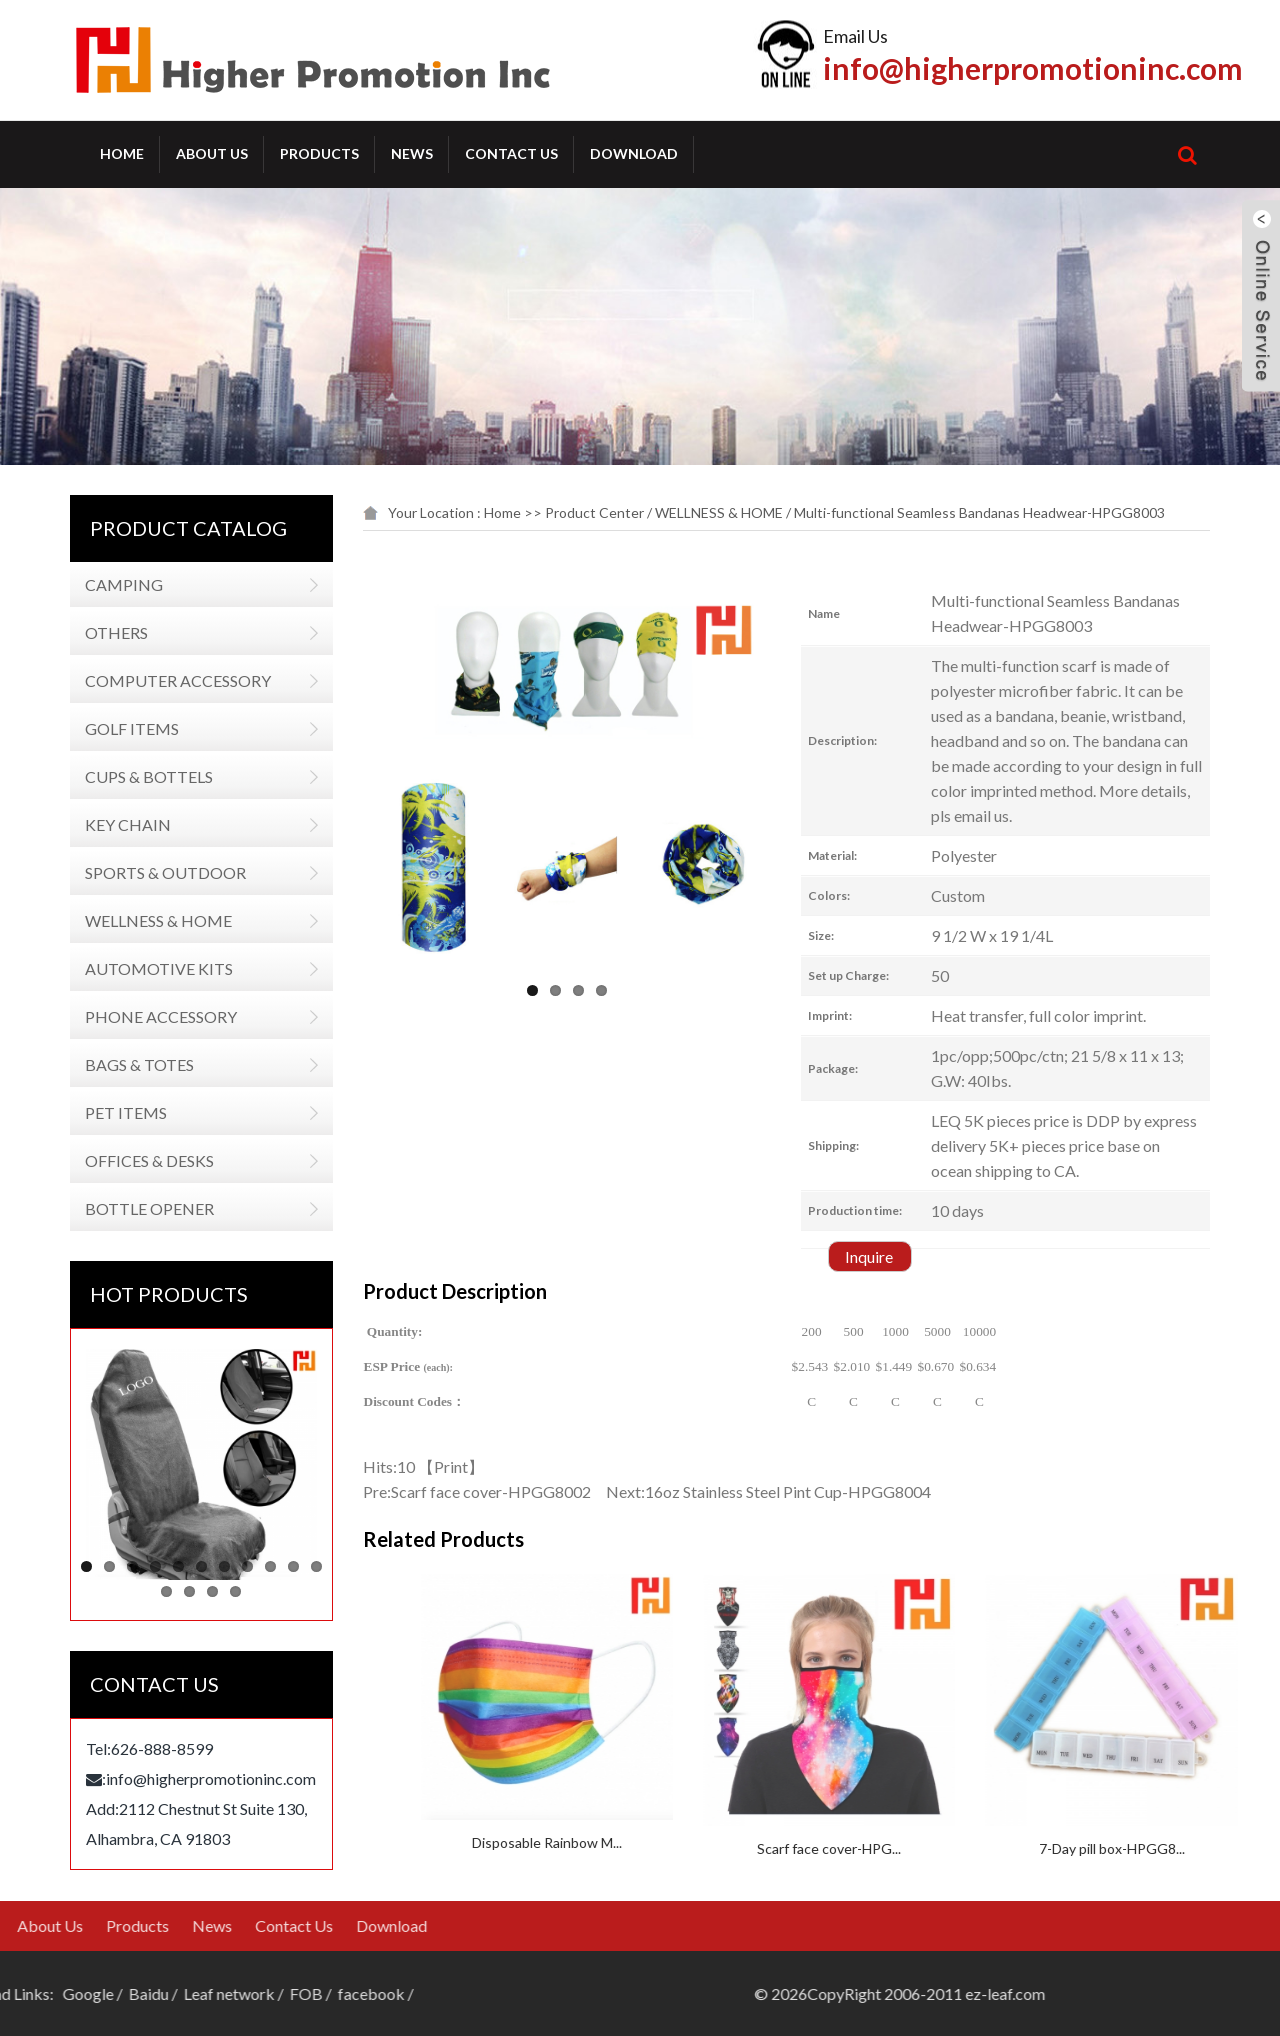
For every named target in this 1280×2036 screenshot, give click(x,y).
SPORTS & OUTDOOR (153, 872)
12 (155, 1591)
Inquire (904, 1256)
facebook (142, 1993)
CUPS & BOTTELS (137, 776)
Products (319, 153)
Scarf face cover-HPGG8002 (525, 1491)
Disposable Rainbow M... (676, 1842)
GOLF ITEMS (120, 728)
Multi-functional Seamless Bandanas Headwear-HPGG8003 (1013, 512)
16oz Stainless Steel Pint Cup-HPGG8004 (822, 1491)
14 (201, 1591)
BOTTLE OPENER (137, 1208)
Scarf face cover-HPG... (958, 1848)
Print (485, 1466)
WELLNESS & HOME (146, 920)
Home (122, 153)
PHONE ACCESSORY (149, 1016)
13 (178, 1591)
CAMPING (112, 584)
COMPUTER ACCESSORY (166, 680)
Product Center (628, 512)
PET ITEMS (114, 1112)
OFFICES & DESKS (137, 1160)
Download (634, 153)
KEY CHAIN (116, 824)
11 (304, 1566)
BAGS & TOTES (127, 1064)
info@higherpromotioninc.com (1033, 68)
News (412, 153)
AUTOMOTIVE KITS (147, 968)
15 (224, 1591)
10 (281, 1566)
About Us (212, 153)
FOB (77, 1993)
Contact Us (511, 153)
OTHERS (104, 632)
